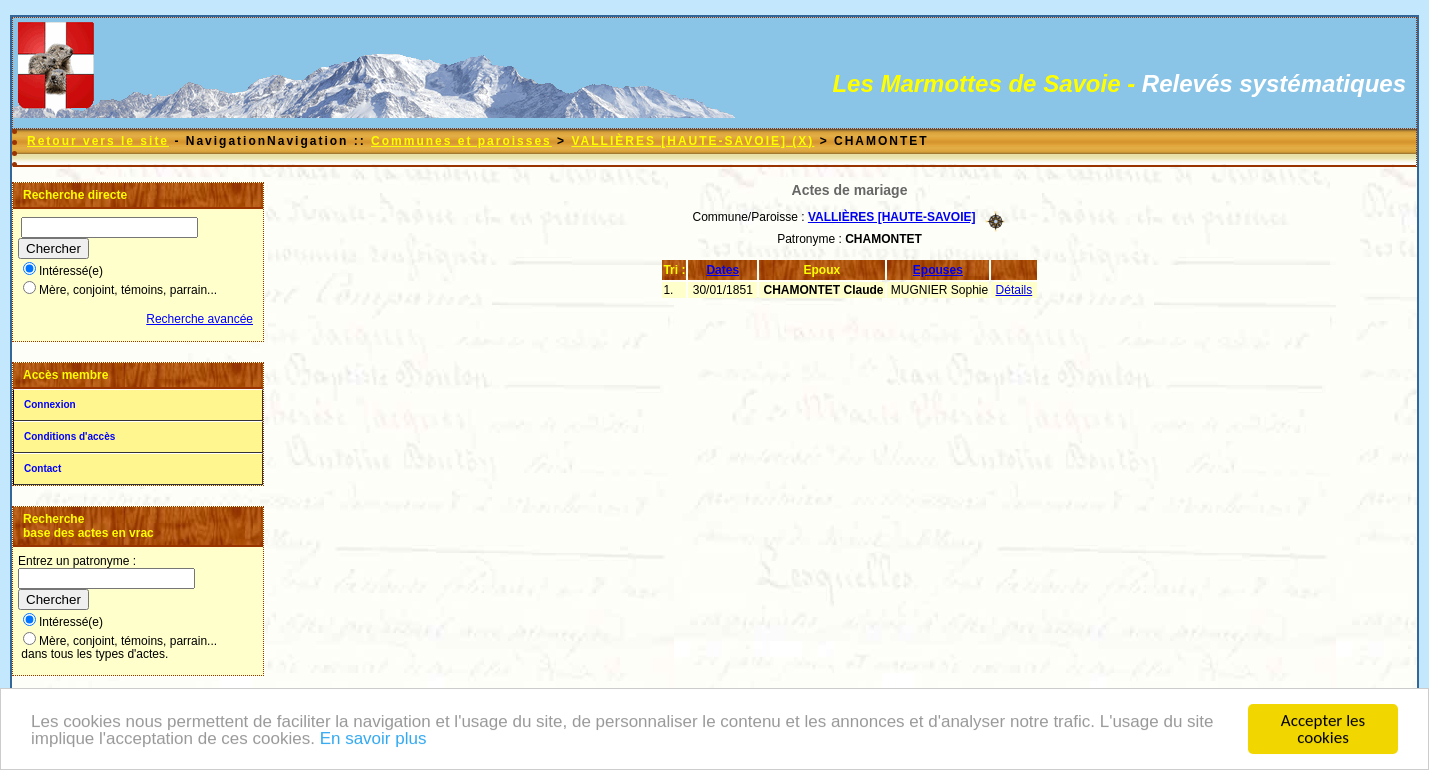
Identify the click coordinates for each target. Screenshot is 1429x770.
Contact (42, 468)
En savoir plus (373, 741)
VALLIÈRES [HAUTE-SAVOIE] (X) (692, 141)
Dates (722, 270)
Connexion (50, 404)
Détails (1014, 290)
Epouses (938, 270)
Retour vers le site (98, 141)
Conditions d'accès (69, 436)
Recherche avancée (199, 319)
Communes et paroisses (461, 141)
